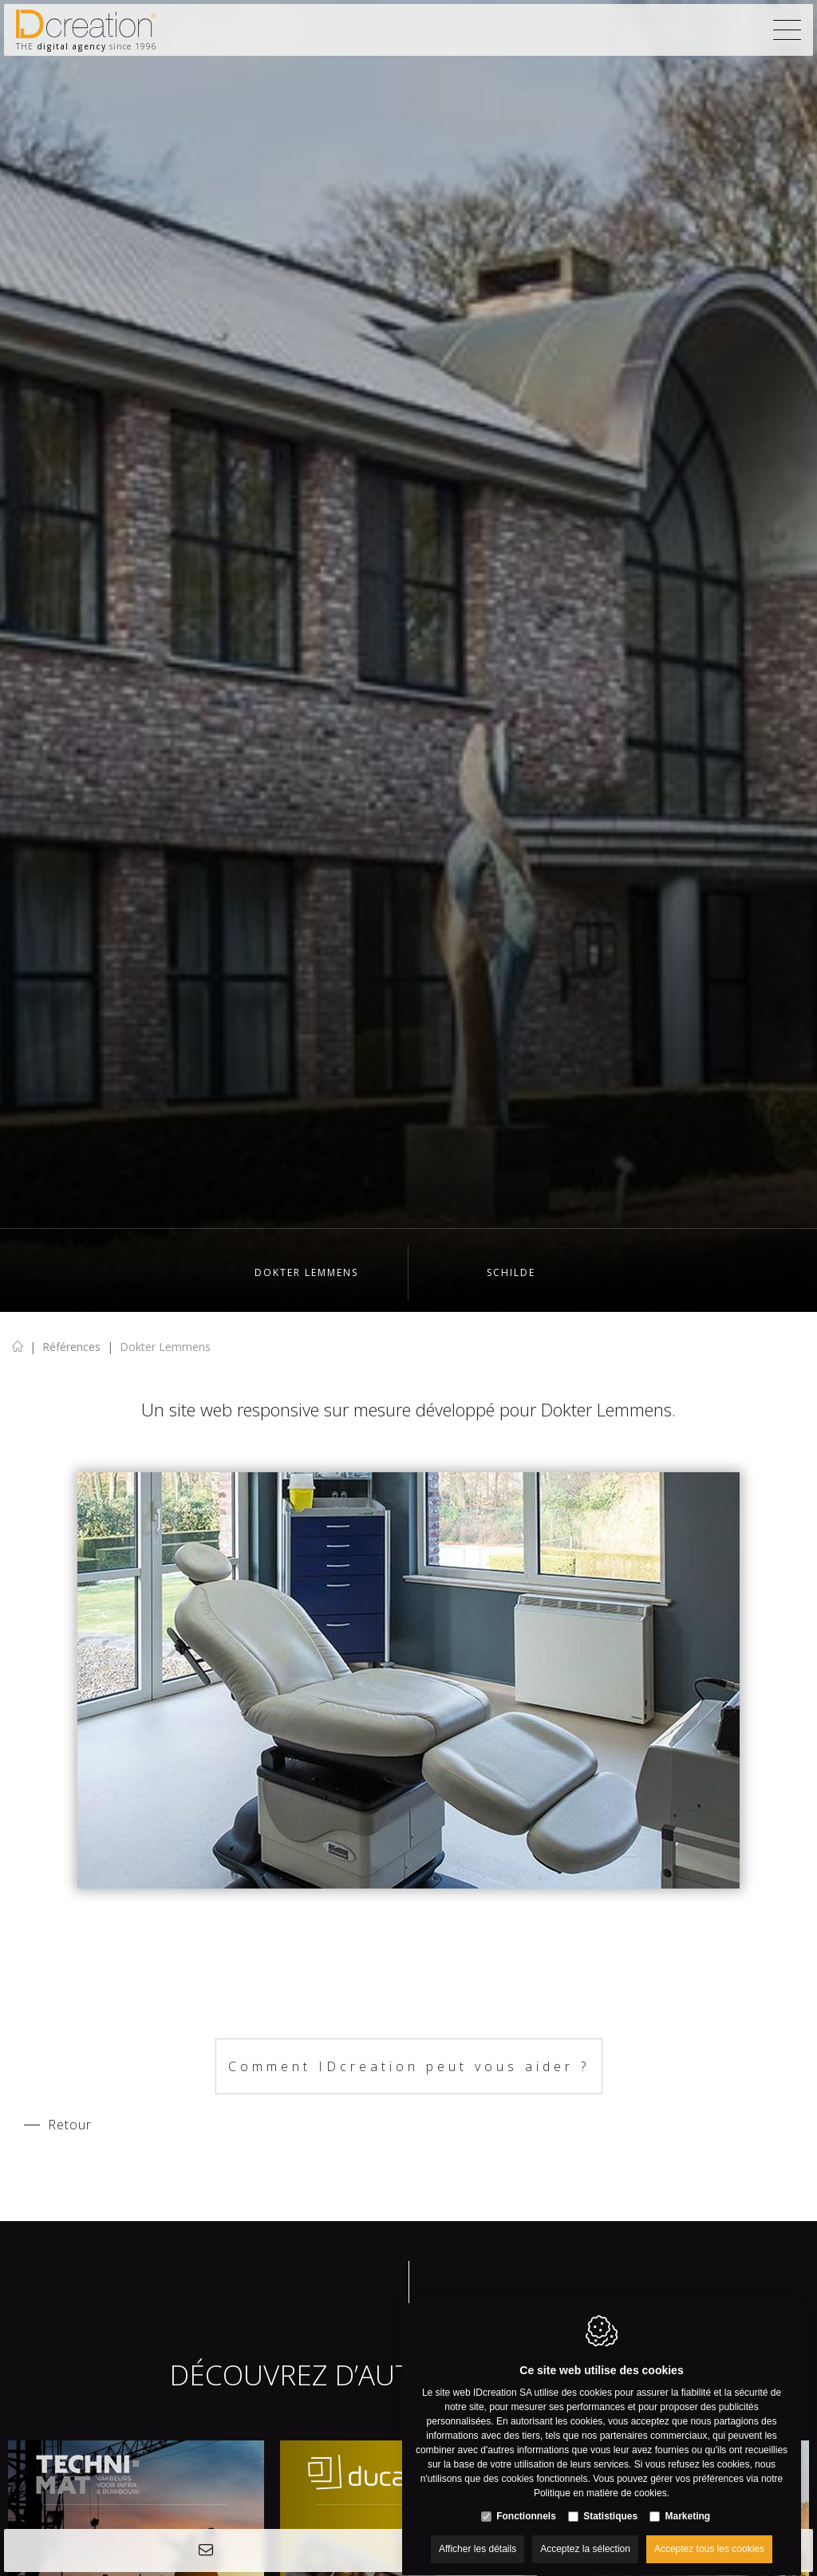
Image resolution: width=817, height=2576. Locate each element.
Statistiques (610, 2501)
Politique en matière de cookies (600, 2477)
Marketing (688, 2501)
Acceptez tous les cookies (709, 2533)
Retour (70, 2124)
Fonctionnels (526, 2501)
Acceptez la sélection (585, 2533)
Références (71, 1346)
